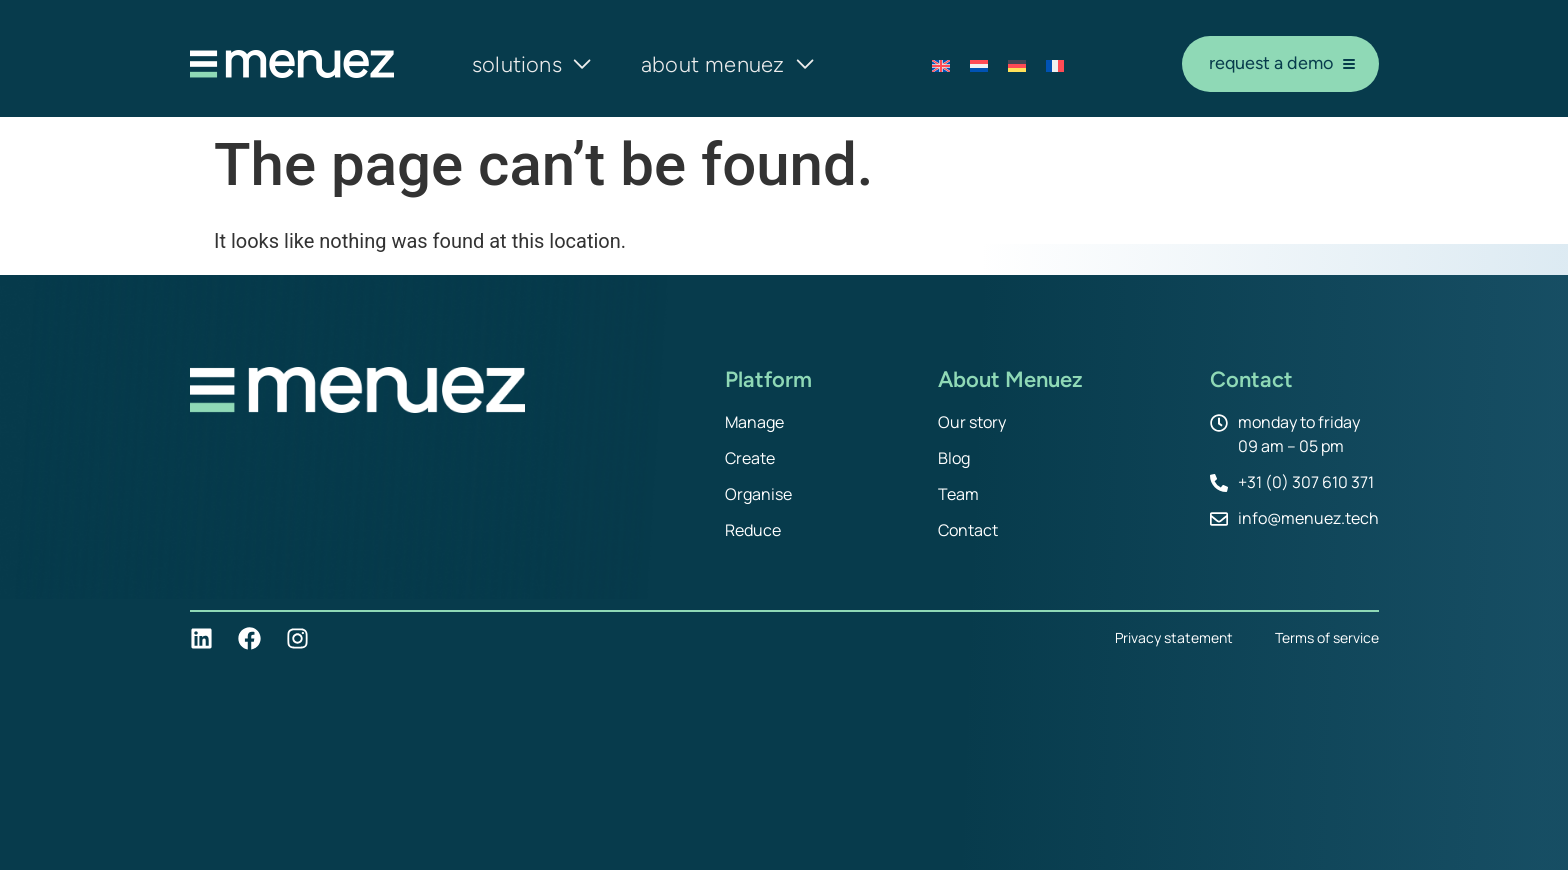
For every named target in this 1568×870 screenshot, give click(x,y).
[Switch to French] (1055, 64)
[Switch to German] (1017, 64)
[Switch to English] (941, 64)
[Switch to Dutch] (979, 64)
